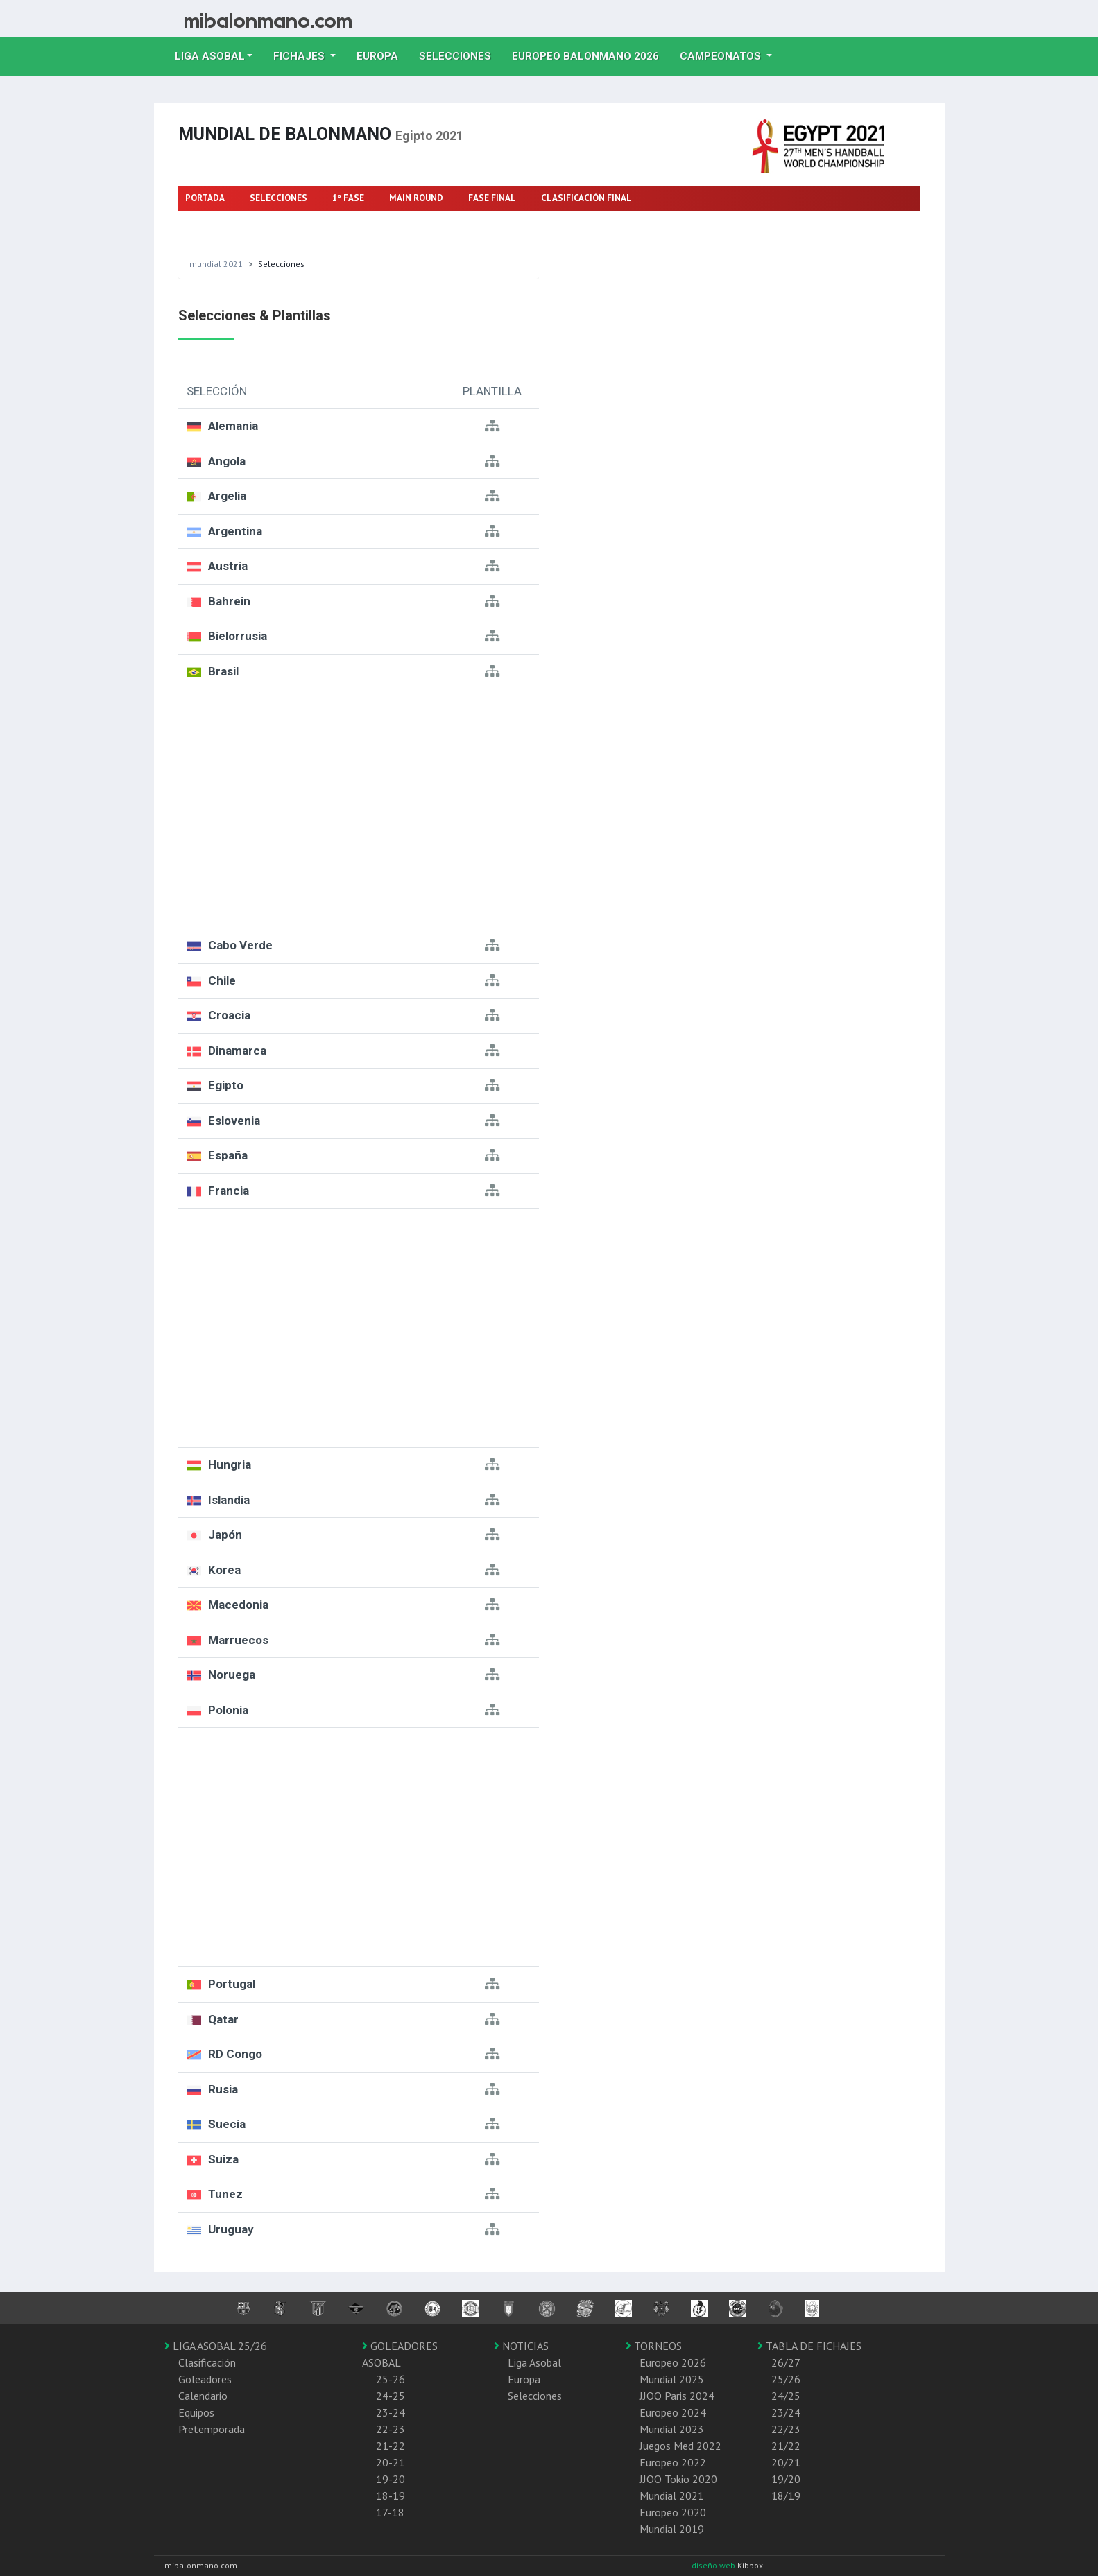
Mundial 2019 (672, 2529)
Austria (228, 566)
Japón (225, 1534)
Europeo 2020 (673, 2512)
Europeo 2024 (673, 2412)
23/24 (785, 2412)
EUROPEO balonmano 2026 (590, 54)
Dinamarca (237, 1050)
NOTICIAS (521, 2346)
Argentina (235, 531)
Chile (222, 980)
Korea (224, 1570)
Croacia (229, 1015)
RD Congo (235, 2054)
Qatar (223, 2019)
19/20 (785, 2479)
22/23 (785, 2429)
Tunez (225, 2194)
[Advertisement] (359, 808)
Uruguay (231, 2229)
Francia (228, 1191)
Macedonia (238, 1604)
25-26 (390, 2379)
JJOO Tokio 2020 (678, 2479)
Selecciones (460, 54)
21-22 (390, 2446)
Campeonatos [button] (722, 56)
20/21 (785, 2462)
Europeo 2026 (673, 2362)
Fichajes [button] (300, 56)
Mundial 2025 (672, 2379)
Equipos (196, 2412)
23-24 (390, 2412)
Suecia (227, 2124)
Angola (227, 461)
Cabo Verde (240, 945)
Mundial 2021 (216, 264)
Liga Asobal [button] (210, 56)
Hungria (229, 1464)
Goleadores (205, 2379)
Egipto (225, 1085)
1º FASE (348, 198)
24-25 (390, 2396)
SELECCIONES (278, 198)
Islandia (229, 1500)
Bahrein (229, 601)
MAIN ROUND (416, 198)
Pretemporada (211, 2429)
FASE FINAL (492, 198)
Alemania (233, 426)
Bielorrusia (237, 636)
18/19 (785, 2495)
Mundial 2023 (672, 2429)
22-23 (390, 2429)
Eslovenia (234, 1120)
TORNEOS (654, 2346)
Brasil (223, 671)
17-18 (390, 2512)
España (228, 1155)
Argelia (227, 496)
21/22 (785, 2446)
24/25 (785, 2396)
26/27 (785, 2362)
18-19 (390, 2495)
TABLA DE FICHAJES (809, 2346)
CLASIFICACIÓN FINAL (586, 198)
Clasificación (207, 2362)
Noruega (231, 1675)
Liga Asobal (534, 2362)
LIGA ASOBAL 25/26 (215, 2346)
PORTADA (205, 198)
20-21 (390, 2462)
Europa (383, 54)
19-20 (390, 2479)
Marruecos (238, 1640)
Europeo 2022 (673, 2462)
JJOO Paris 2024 (677, 2396)
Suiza (223, 2159)
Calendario (203, 2396)
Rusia (223, 2089)
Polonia (228, 1710)
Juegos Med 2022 (680, 2446)
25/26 (785, 2379)
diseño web (714, 2565)
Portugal (231, 1984)
